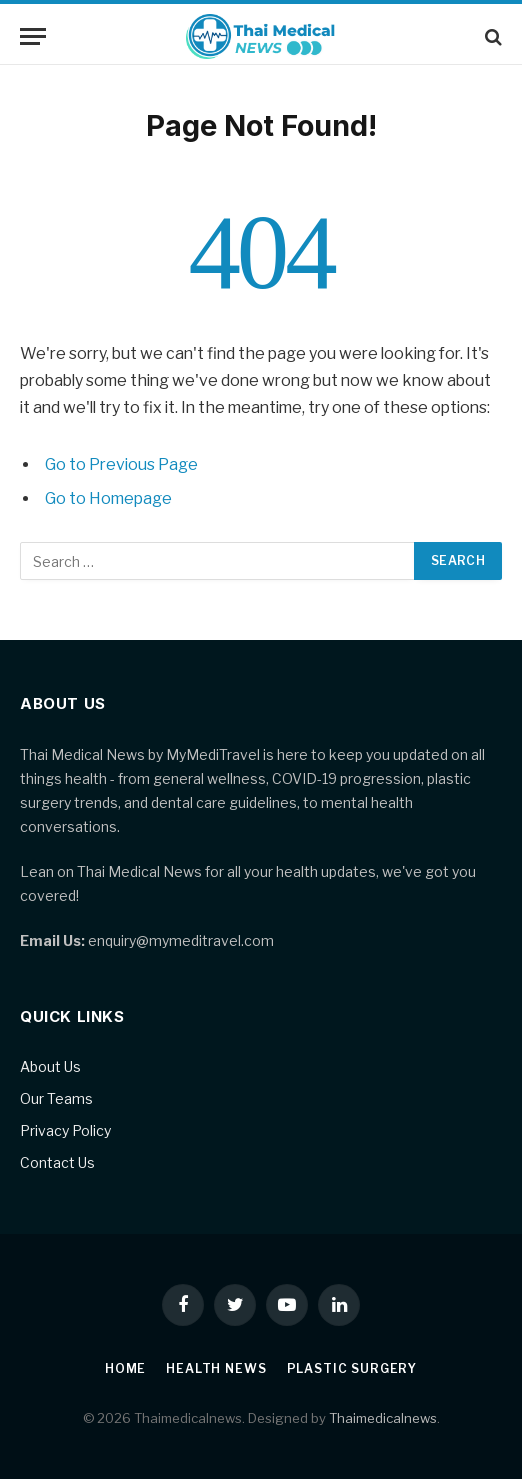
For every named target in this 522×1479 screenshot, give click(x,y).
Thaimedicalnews (383, 1418)
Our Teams (56, 1098)
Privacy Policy (65, 1130)
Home (125, 1368)
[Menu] (33, 36)
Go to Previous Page (121, 464)
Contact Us (57, 1162)
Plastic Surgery (352, 1368)
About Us (50, 1066)
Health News (216, 1368)
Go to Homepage (108, 498)
